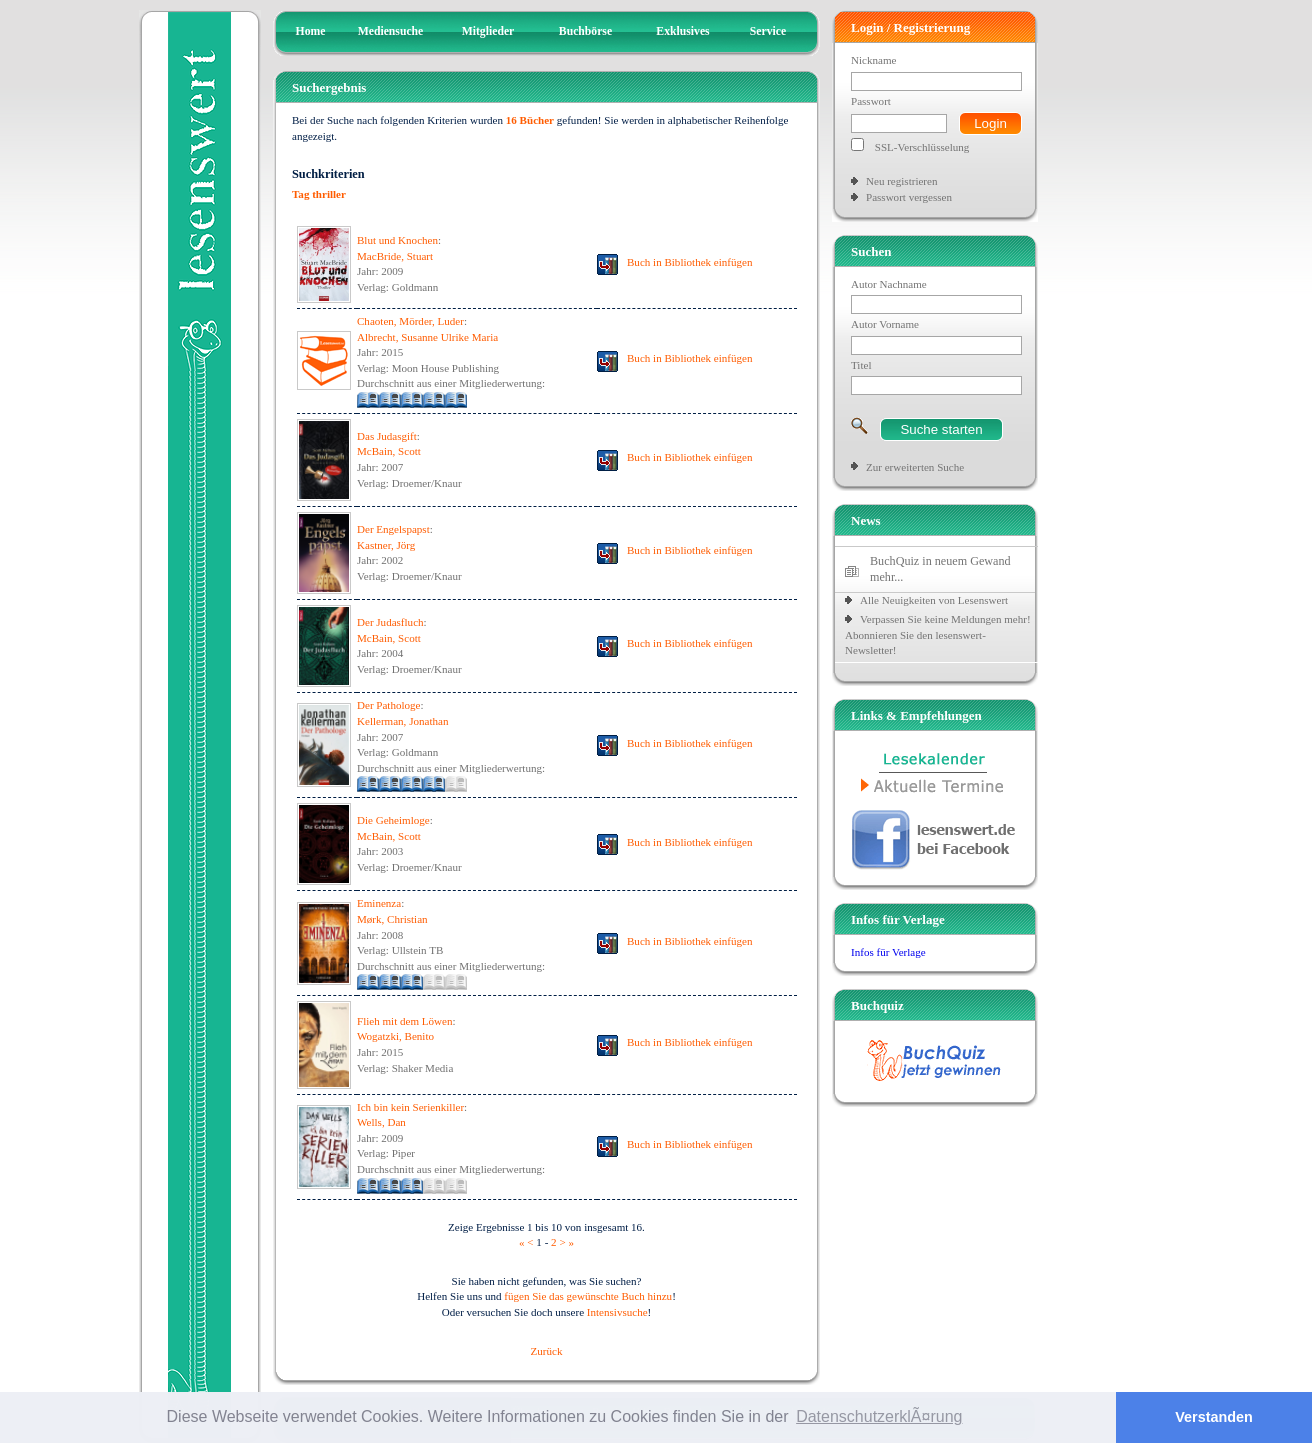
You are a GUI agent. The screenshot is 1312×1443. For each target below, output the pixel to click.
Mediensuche (391, 31)
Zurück (547, 1351)
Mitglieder (488, 31)
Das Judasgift (387, 436)
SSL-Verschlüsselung (922, 147)
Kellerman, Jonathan (402, 721)
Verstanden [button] (1214, 1417)
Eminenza (379, 903)
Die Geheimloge (393, 820)
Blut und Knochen (397, 240)
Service (768, 31)
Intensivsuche (617, 1312)
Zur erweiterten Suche (915, 467)
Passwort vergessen (909, 197)
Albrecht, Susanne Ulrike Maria (427, 337)
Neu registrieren (901, 181)
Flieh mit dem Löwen (404, 1021)
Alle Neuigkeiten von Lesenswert (934, 600)
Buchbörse (585, 31)
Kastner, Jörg (386, 545)
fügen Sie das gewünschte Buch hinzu (588, 1296)
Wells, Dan (381, 1122)
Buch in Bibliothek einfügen (690, 262)
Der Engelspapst (393, 529)
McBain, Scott (389, 451)
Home (311, 31)
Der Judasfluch (390, 622)
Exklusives (682, 31)
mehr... (886, 577)
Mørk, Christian (392, 919)
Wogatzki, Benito (395, 1036)
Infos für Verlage (888, 952)
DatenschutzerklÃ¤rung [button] (879, 1416)
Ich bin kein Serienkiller (410, 1107)
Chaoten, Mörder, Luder (410, 321)
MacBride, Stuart (395, 256)
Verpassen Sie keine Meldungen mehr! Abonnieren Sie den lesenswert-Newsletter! (938, 634)
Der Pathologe (389, 705)
